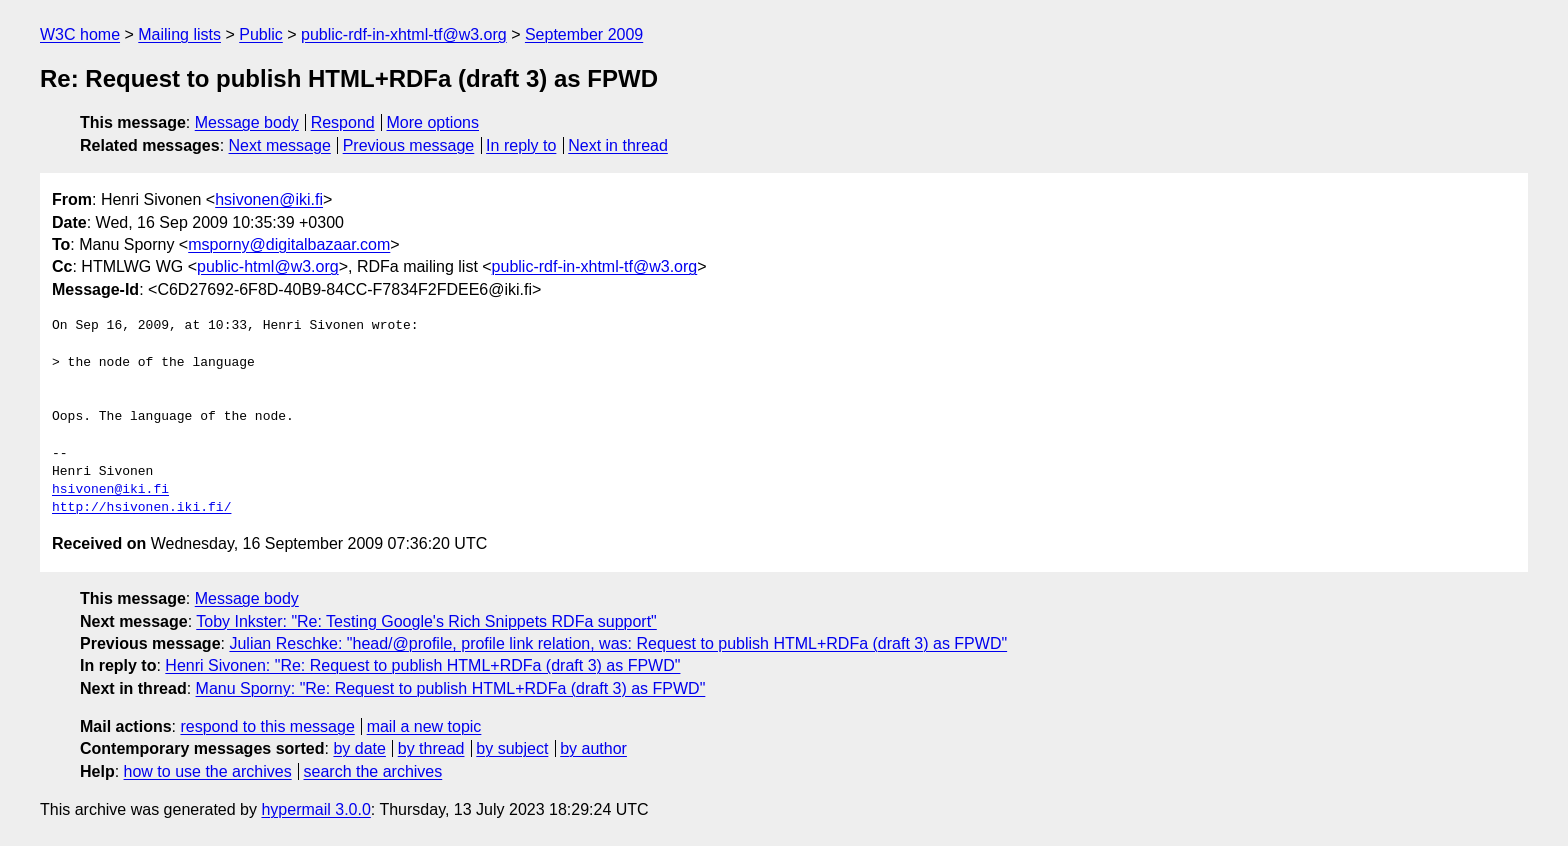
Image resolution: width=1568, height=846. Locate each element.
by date (359, 748)
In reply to (521, 145)
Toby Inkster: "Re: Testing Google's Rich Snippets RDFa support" (426, 621)
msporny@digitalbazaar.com (289, 244)
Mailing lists (179, 34)
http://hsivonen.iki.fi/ (141, 508)
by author (593, 748)
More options (433, 122)
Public (261, 34)
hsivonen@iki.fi (269, 199)
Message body (247, 122)
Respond (343, 122)
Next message (280, 145)
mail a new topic (424, 726)
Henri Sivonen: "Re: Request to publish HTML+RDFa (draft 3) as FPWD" (422, 665)
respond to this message (267, 726)
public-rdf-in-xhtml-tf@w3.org (404, 34)
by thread (431, 748)
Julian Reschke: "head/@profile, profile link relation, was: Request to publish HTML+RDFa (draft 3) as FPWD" (618, 643)
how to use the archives (208, 771)
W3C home (80, 34)
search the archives (373, 771)
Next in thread (618, 145)
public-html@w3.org (268, 266)
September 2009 (584, 34)
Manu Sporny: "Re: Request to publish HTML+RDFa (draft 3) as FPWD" (451, 688)
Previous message (409, 145)
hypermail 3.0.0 (315, 809)
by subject (512, 748)
